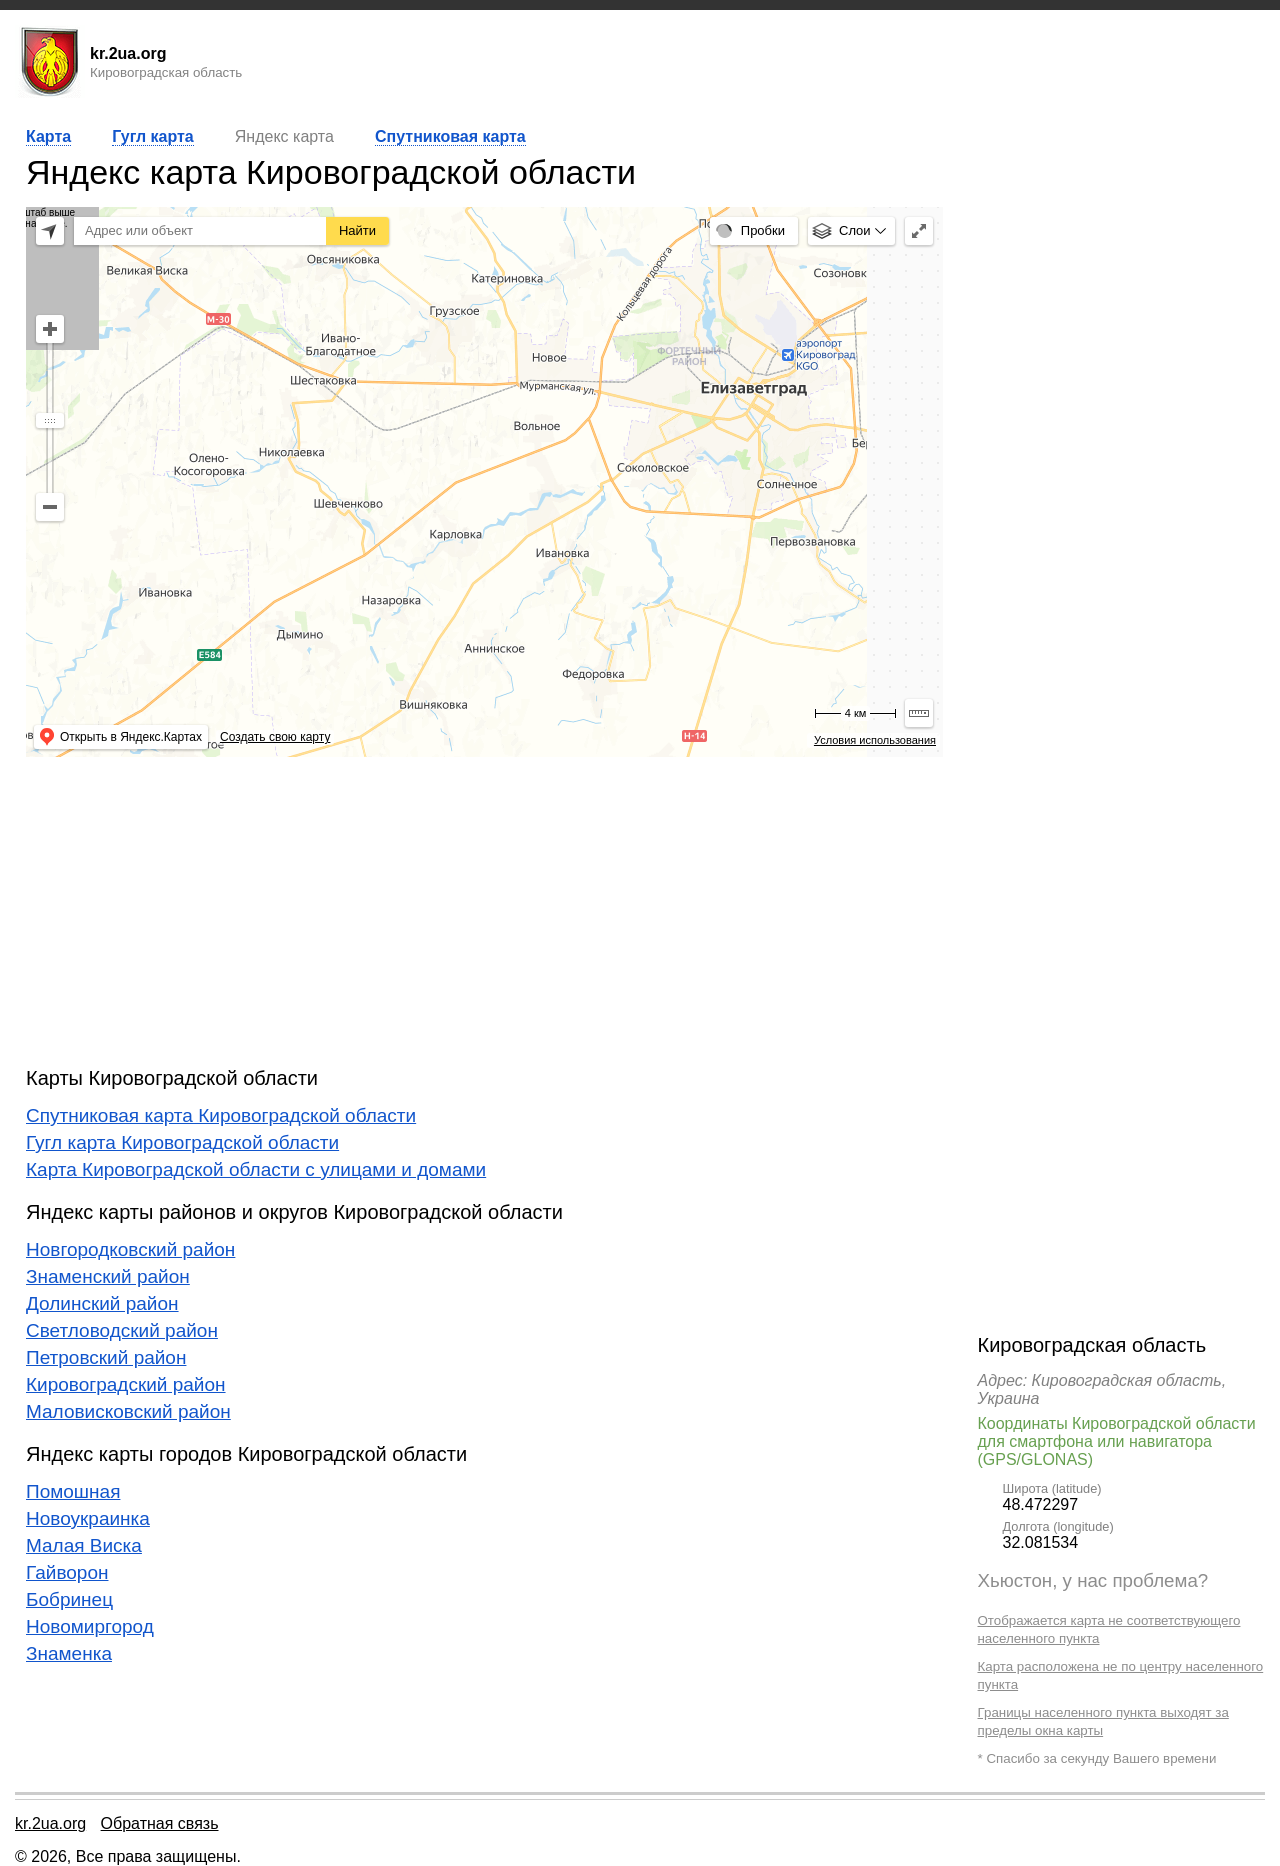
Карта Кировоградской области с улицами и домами (256, 1169)
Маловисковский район (128, 1411)
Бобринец (69, 1599)
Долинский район (102, 1303)
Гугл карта (152, 136)
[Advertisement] (484, 912)
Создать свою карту (275, 737)
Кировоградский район (126, 1384)
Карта (48, 136)
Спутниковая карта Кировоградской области (221, 1115)
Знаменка (69, 1653)
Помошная (73, 1491)
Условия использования (875, 740)
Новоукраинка (88, 1518)
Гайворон (67, 1572)
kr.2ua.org (50, 1823)
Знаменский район (108, 1276)
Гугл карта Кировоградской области (182, 1142)
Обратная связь (160, 1823)
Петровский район (106, 1357)
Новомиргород (90, 1626)
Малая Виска (84, 1545)
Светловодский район (122, 1330)
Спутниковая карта (450, 136)
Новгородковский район (130, 1249)
